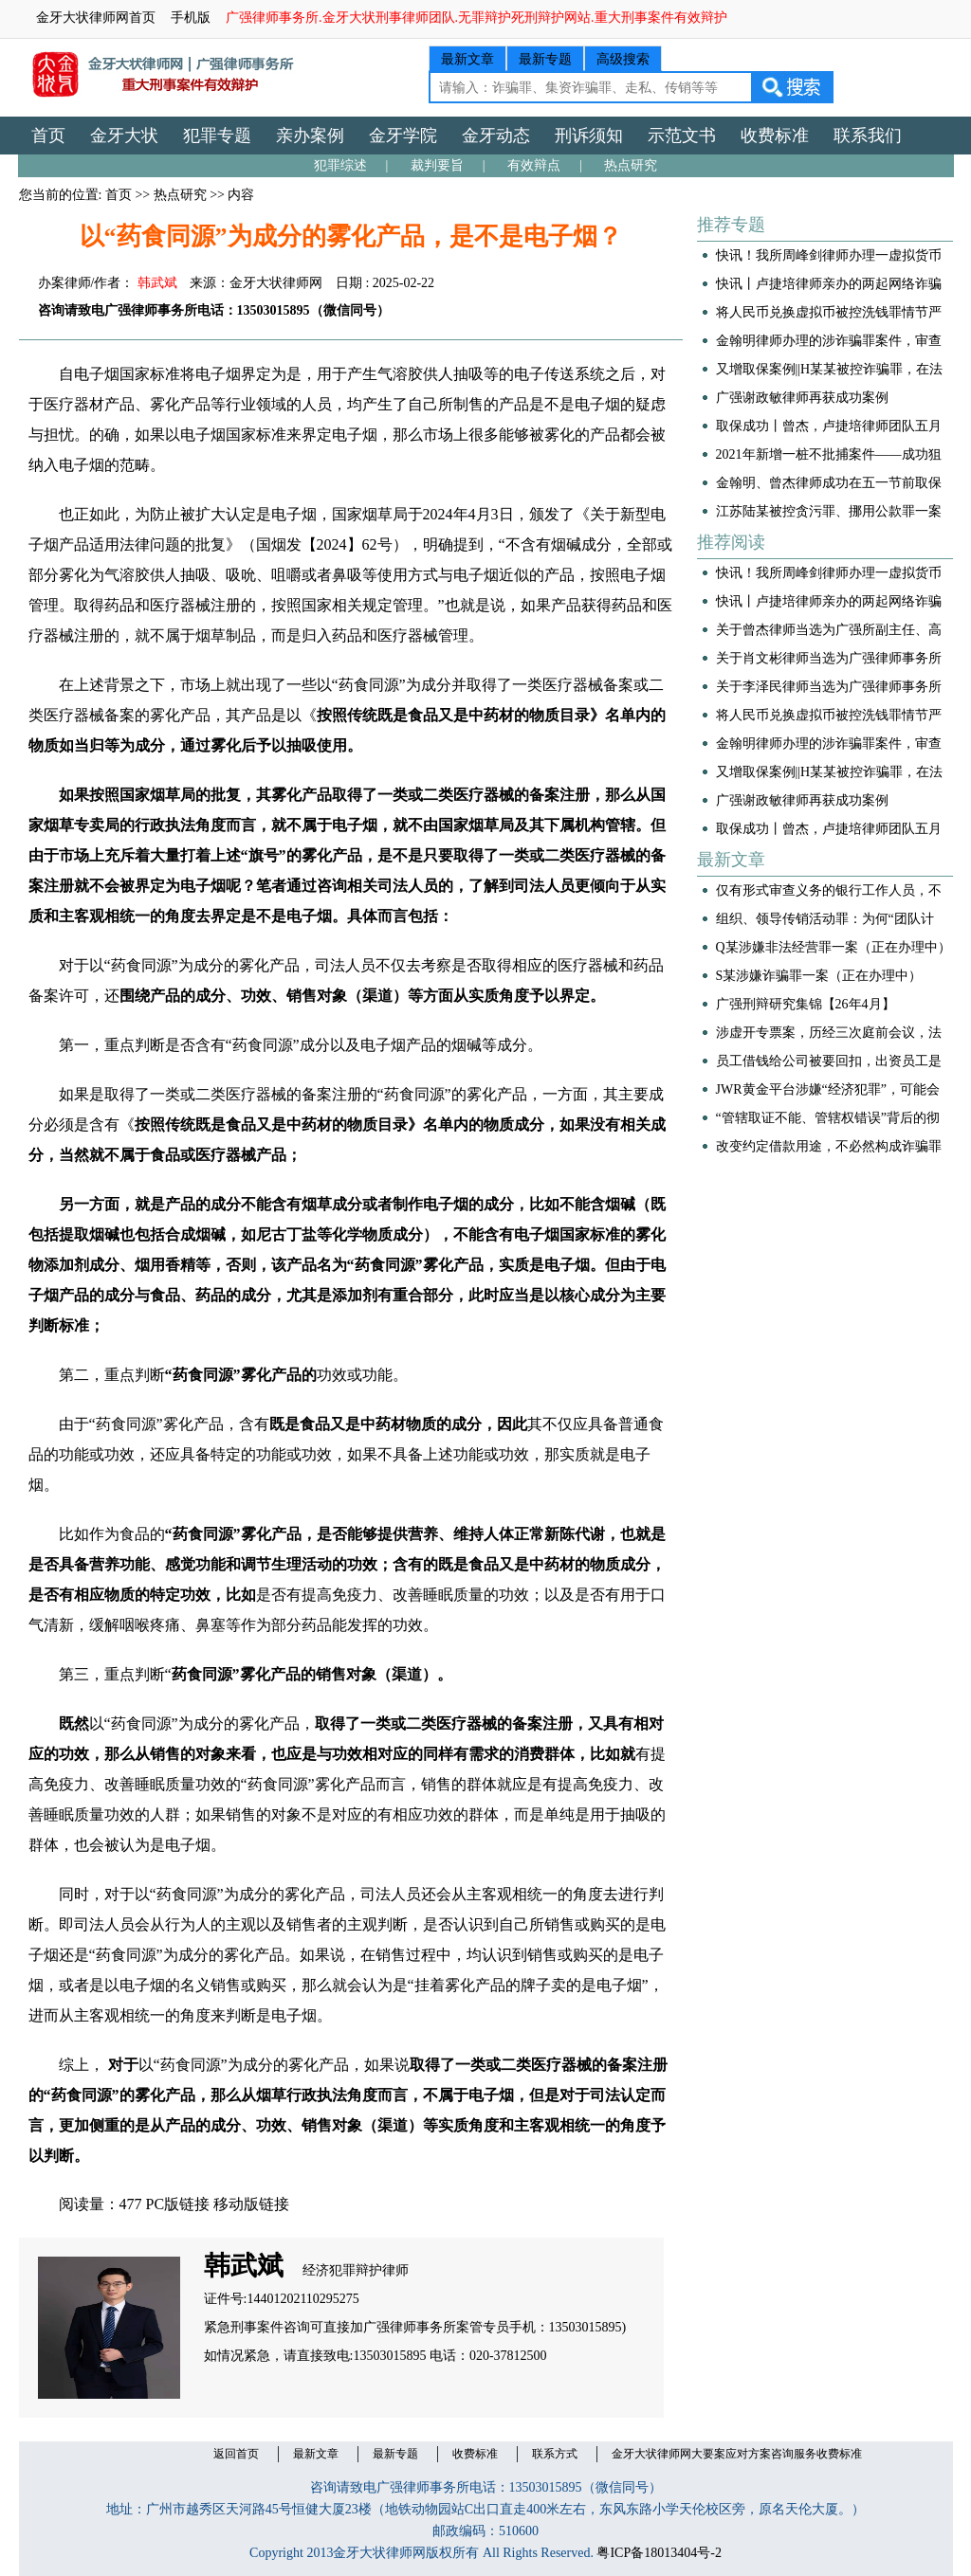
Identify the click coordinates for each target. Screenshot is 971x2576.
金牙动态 (496, 135)
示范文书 (682, 135)
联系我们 (868, 135)
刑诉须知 (589, 135)
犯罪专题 (217, 135)
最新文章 (467, 59)
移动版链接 (251, 2204)
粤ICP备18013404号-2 (658, 2553)
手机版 (191, 17)
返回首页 (236, 2453)
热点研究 (630, 165)
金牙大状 (124, 135)
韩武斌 (157, 283)
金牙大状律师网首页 (96, 17)
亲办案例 (310, 135)
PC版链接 (178, 2204)
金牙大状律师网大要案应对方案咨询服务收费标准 (737, 2453)
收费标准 (775, 135)
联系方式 (554, 2453)
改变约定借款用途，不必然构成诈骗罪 (829, 1146)
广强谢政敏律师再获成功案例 (802, 397)
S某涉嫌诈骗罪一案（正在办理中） (819, 976)
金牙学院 (403, 135)
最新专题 (545, 59)
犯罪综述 (340, 165)
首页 (48, 135)
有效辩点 (533, 165)
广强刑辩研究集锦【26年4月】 (805, 1004)
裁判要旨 (437, 165)
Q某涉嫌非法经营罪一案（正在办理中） (833, 947)
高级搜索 (623, 59)
